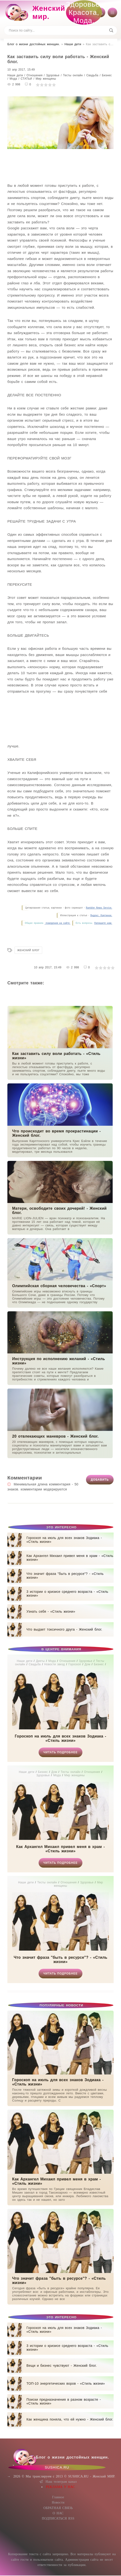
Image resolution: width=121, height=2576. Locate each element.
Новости (58, 2502)
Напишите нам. (103, 923)
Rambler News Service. (99, 907)
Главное (58, 2497)
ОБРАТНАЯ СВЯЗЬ (58, 2508)
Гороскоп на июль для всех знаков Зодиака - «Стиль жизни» (60, 1738)
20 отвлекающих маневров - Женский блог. (55, 1436)
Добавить (100, 1479)
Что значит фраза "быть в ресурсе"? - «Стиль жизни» (60, 1959)
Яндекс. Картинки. (101, 915)
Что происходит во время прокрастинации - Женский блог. (56, 1133)
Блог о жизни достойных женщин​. (33, 44)
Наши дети (73, 44)
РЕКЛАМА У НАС (60, 2487)
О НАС (58, 2513)
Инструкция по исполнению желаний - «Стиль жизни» (58, 1361)
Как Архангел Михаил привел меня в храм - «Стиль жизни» (60, 1849)
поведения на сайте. (57, 923)
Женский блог (28, 950)
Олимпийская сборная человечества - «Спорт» (59, 1286)
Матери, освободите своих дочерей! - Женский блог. (59, 1210)
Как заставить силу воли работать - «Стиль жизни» (56, 1056)
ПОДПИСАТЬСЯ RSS (58, 2518)
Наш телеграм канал (58, 2481)
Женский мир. (62, 12)
